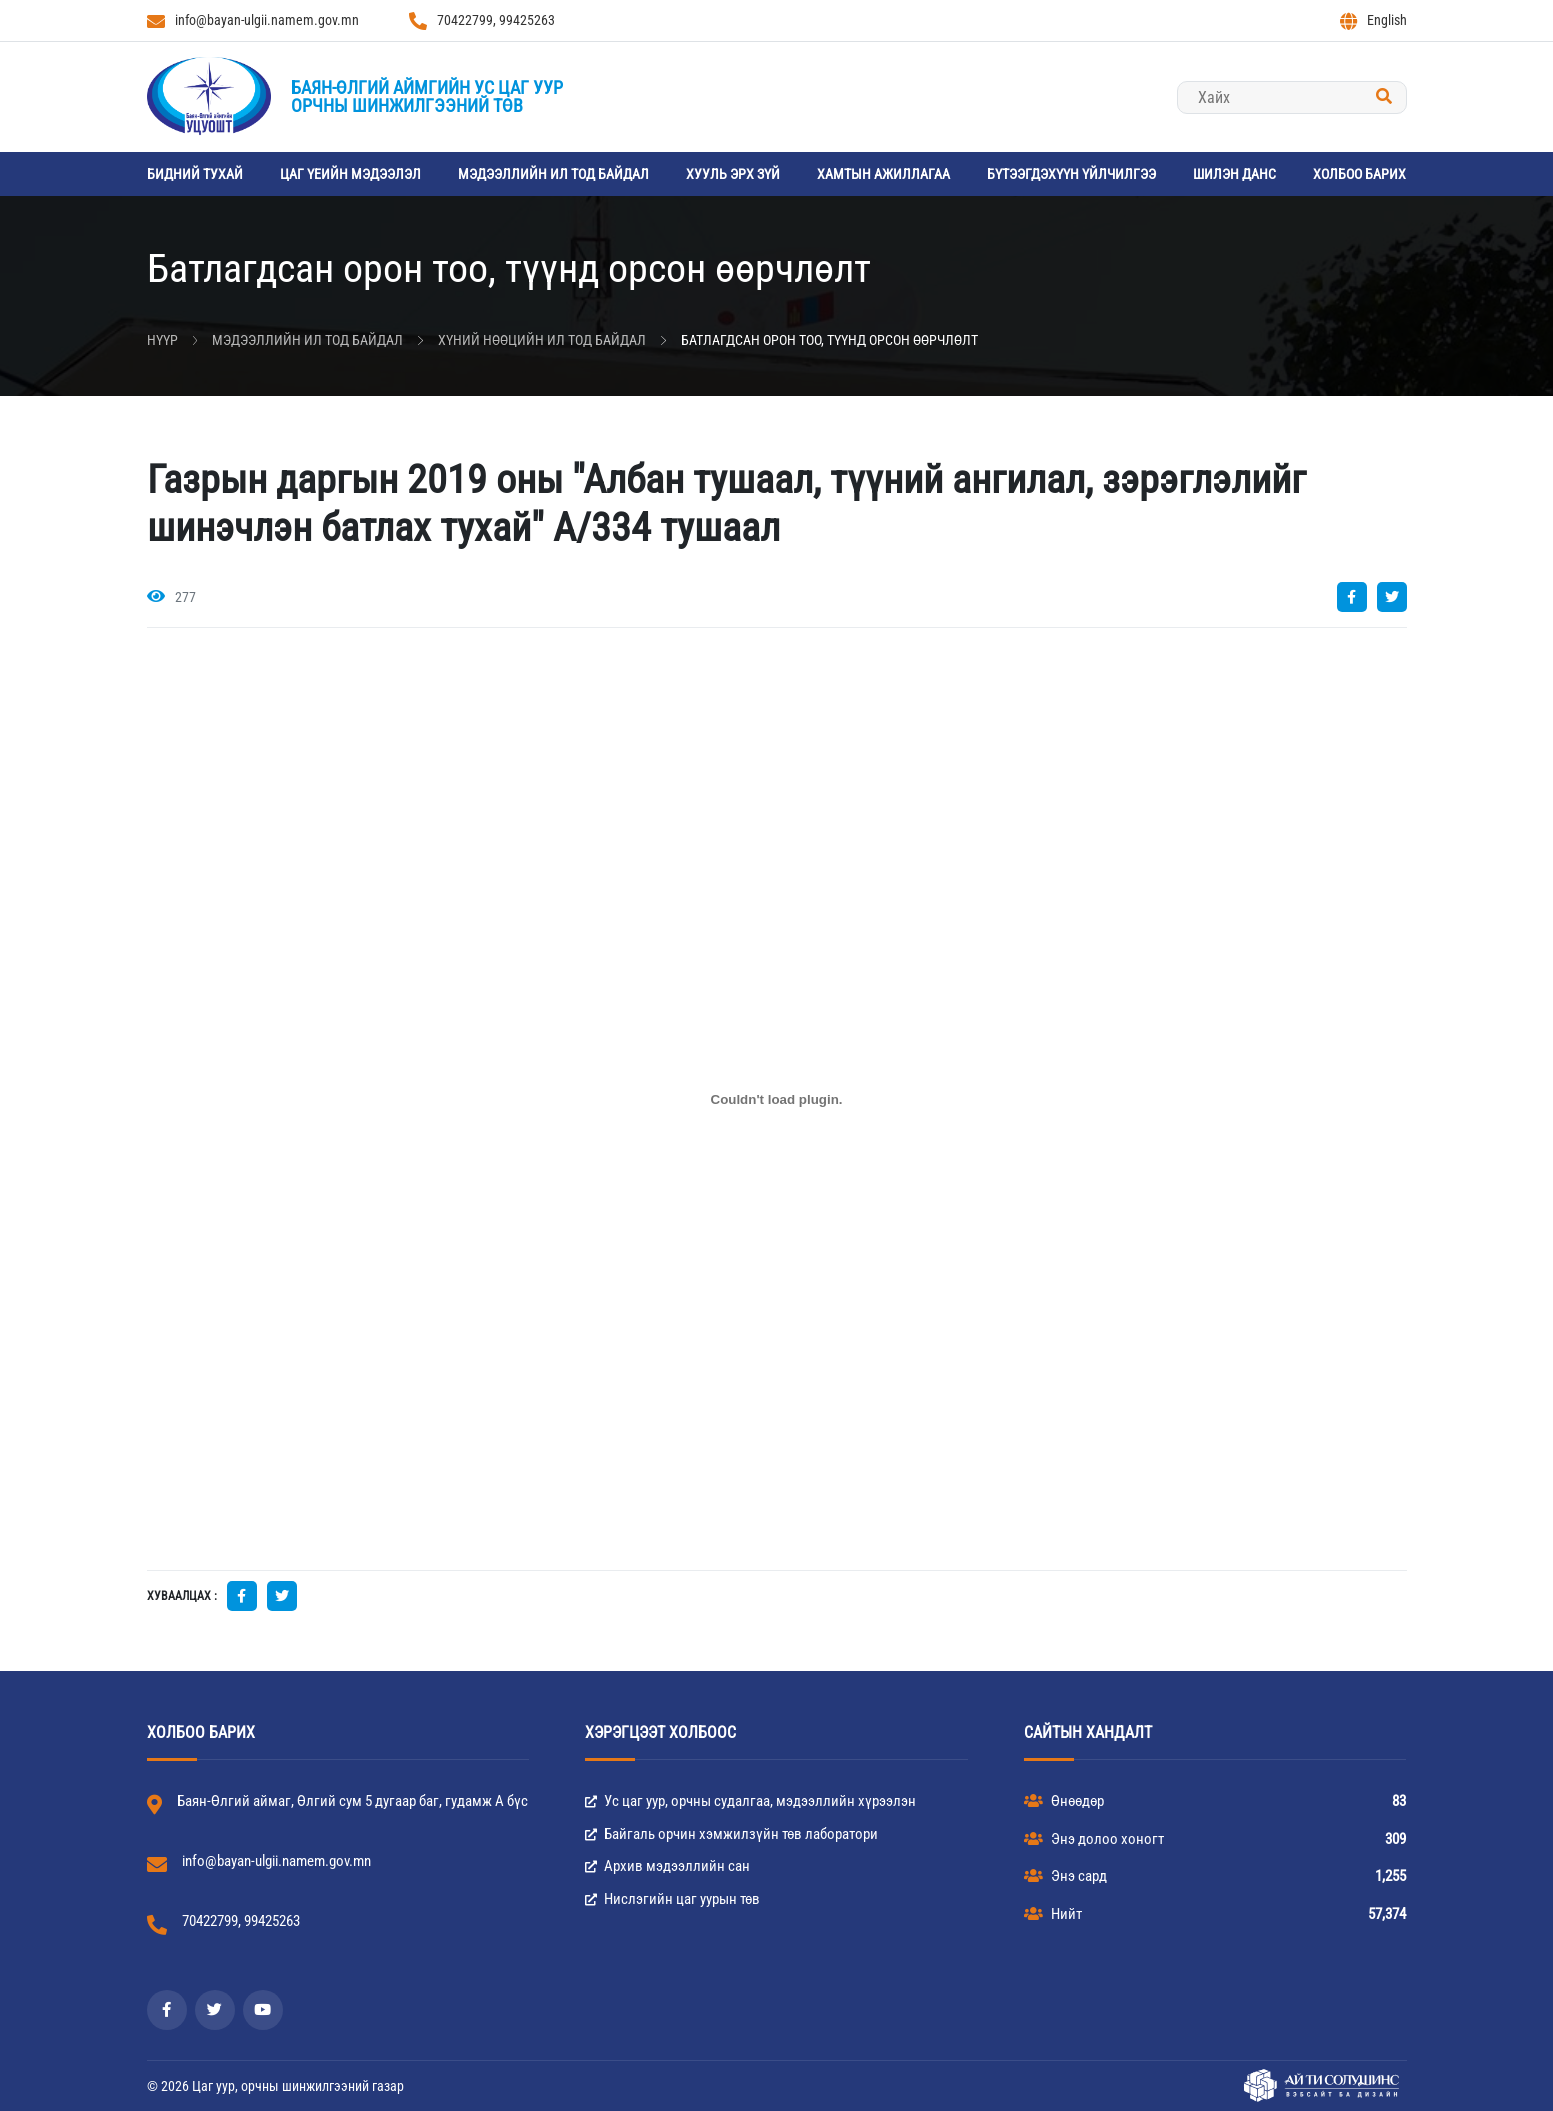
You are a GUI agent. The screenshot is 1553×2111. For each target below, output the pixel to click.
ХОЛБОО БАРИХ (1359, 174)
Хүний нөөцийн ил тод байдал (542, 340)
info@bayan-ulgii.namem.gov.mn (253, 21)
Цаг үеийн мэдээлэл (350, 174)
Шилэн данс (1234, 174)
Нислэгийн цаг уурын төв (672, 1899)
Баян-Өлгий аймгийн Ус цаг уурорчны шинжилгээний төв (427, 96)
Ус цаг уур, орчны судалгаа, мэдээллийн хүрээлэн (750, 1801)
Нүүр (162, 340)
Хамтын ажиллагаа (883, 174)
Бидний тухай (195, 174)
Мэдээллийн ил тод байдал (553, 174)
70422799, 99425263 (482, 21)
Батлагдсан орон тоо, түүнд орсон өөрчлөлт (829, 340)
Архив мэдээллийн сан (667, 1866)
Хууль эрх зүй (733, 174)
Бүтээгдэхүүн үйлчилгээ (1071, 174)
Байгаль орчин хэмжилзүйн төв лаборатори (731, 1834)
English (1373, 21)
